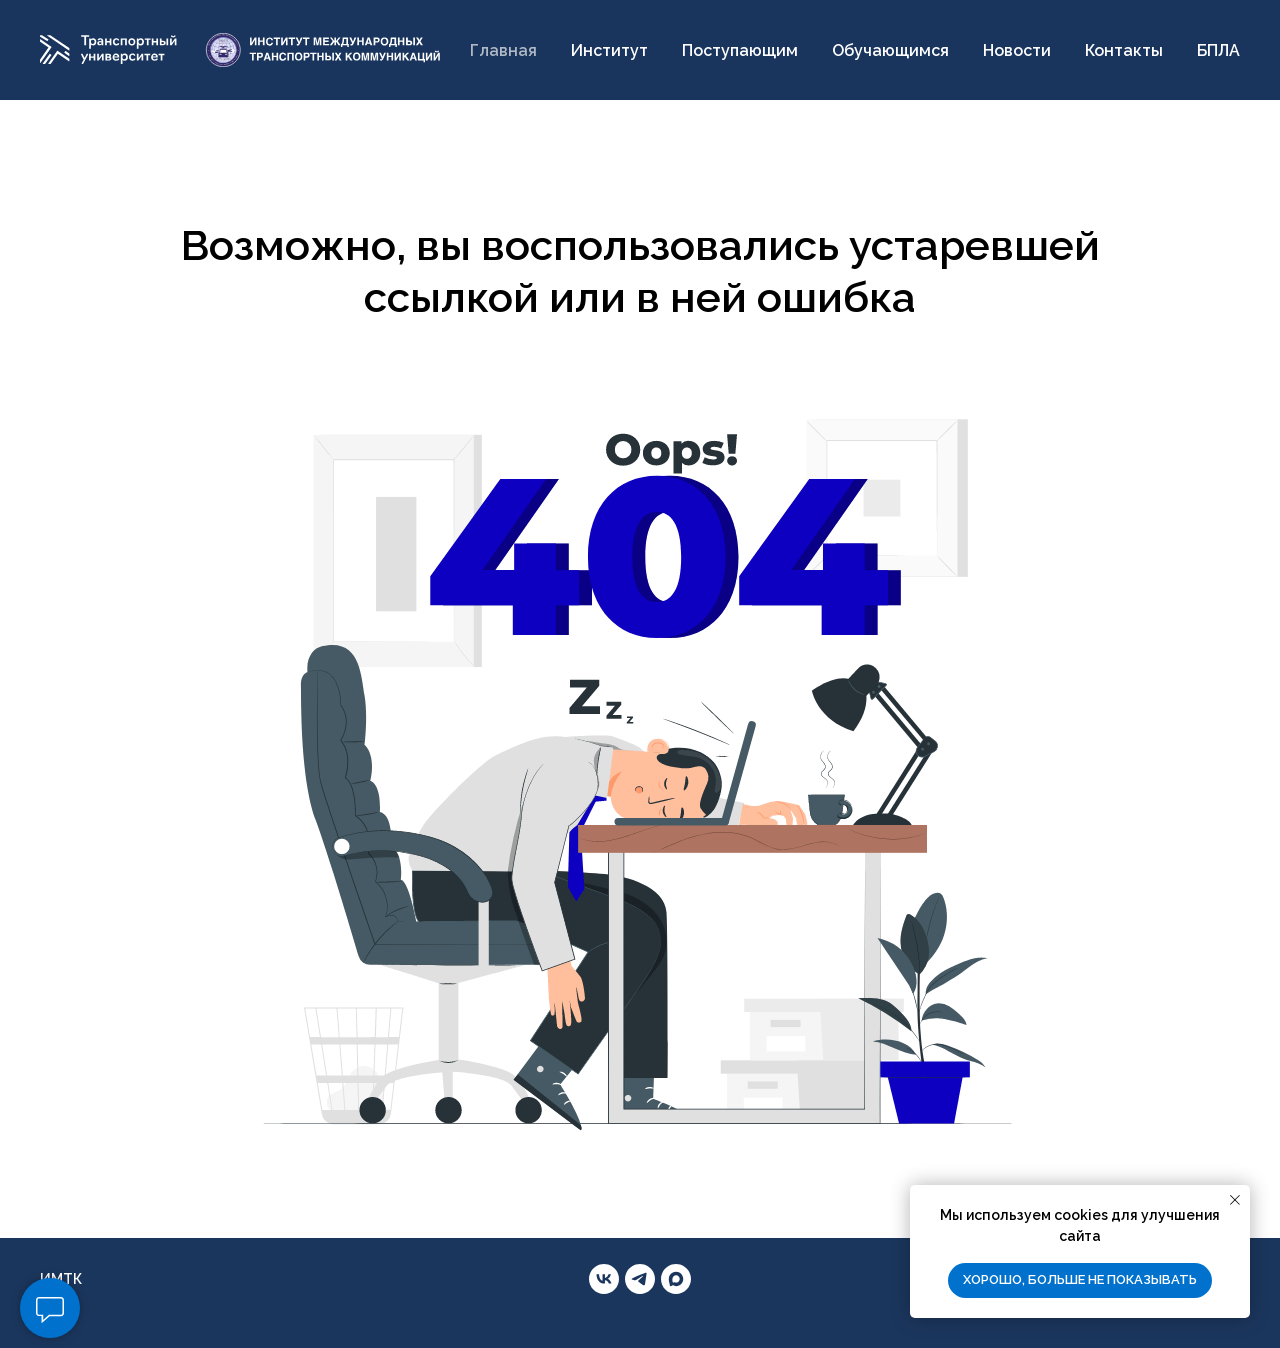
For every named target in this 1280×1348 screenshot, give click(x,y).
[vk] (604, 1279)
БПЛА (1218, 50)
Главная (503, 50)
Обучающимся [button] (890, 50)
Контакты (1124, 50)
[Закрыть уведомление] (1235, 1200)
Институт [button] (609, 50)
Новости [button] (1017, 50)
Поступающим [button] (740, 50)
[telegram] (640, 1279)
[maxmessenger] (676, 1279)
